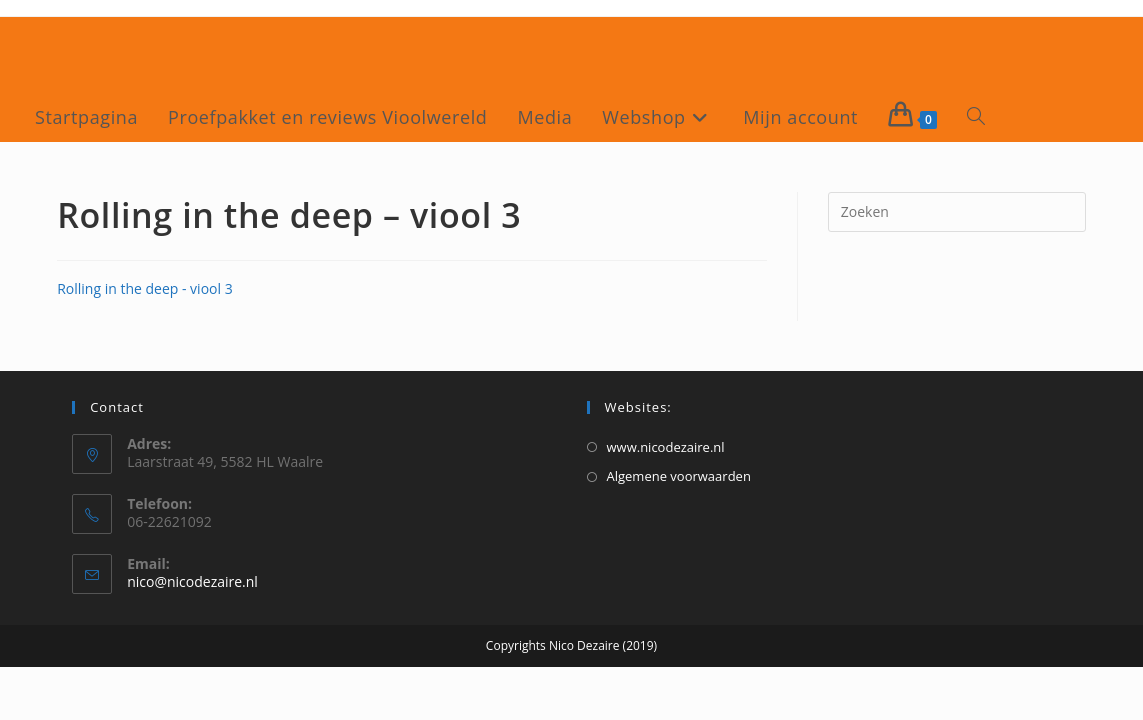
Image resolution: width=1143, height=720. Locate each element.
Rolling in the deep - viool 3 (145, 288)
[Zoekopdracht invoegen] (957, 212)
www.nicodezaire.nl (666, 447)
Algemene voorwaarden (679, 476)
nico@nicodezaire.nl (192, 581)
